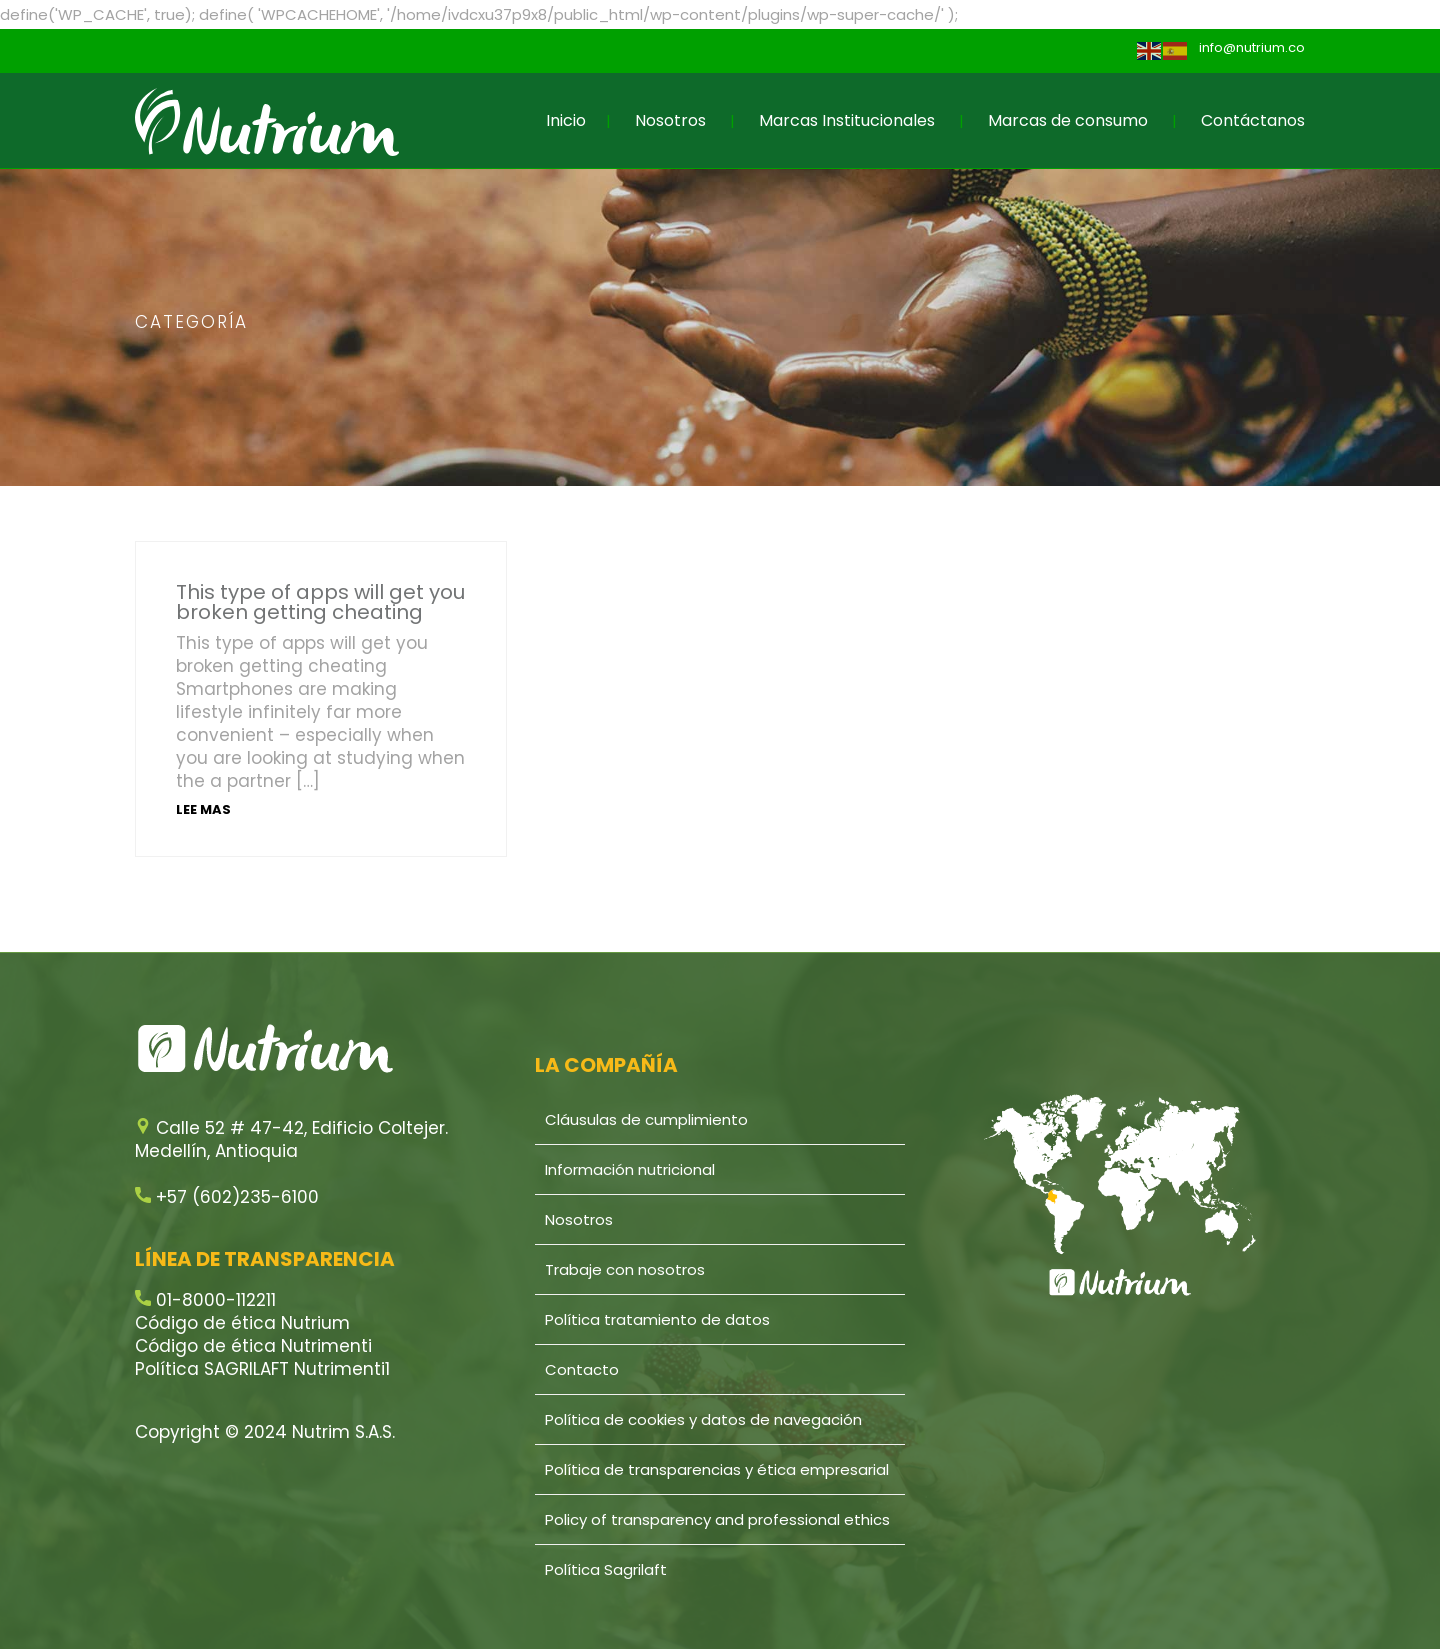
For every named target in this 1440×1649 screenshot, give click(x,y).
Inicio (566, 120)
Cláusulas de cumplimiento (646, 1119)
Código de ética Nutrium (242, 1323)
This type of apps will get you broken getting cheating (320, 602)
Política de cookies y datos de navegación (703, 1419)
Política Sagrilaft (606, 1569)
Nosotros (670, 120)
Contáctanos (1253, 120)
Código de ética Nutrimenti (253, 1346)
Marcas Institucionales (847, 120)
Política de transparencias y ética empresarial (717, 1469)
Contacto (582, 1369)
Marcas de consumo (1068, 120)
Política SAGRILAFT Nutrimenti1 (262, 1369)
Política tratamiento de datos (657, 1319)
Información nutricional (630, 1169)
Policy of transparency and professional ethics (717, 1519)
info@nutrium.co (1252, 47)
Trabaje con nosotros (625, 1269)
